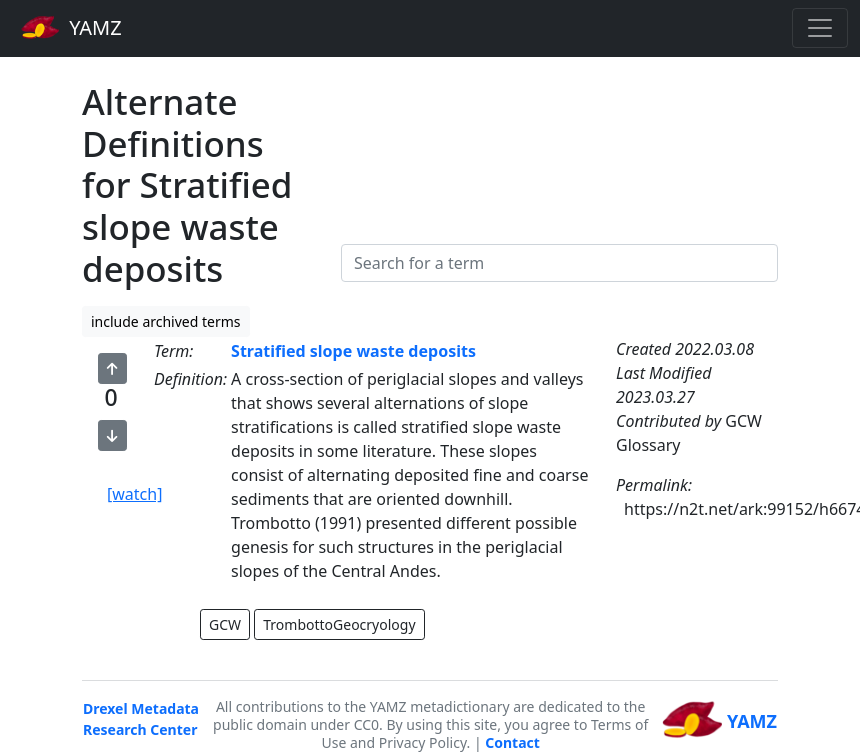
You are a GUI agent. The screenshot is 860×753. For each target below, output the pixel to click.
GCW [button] (225, 624)
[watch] (134, 494)
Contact (512, 742)
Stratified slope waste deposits (353, 351)
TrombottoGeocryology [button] (339, 624)
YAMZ (71, 27)
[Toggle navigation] (820, 28)
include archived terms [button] (166, 321)
